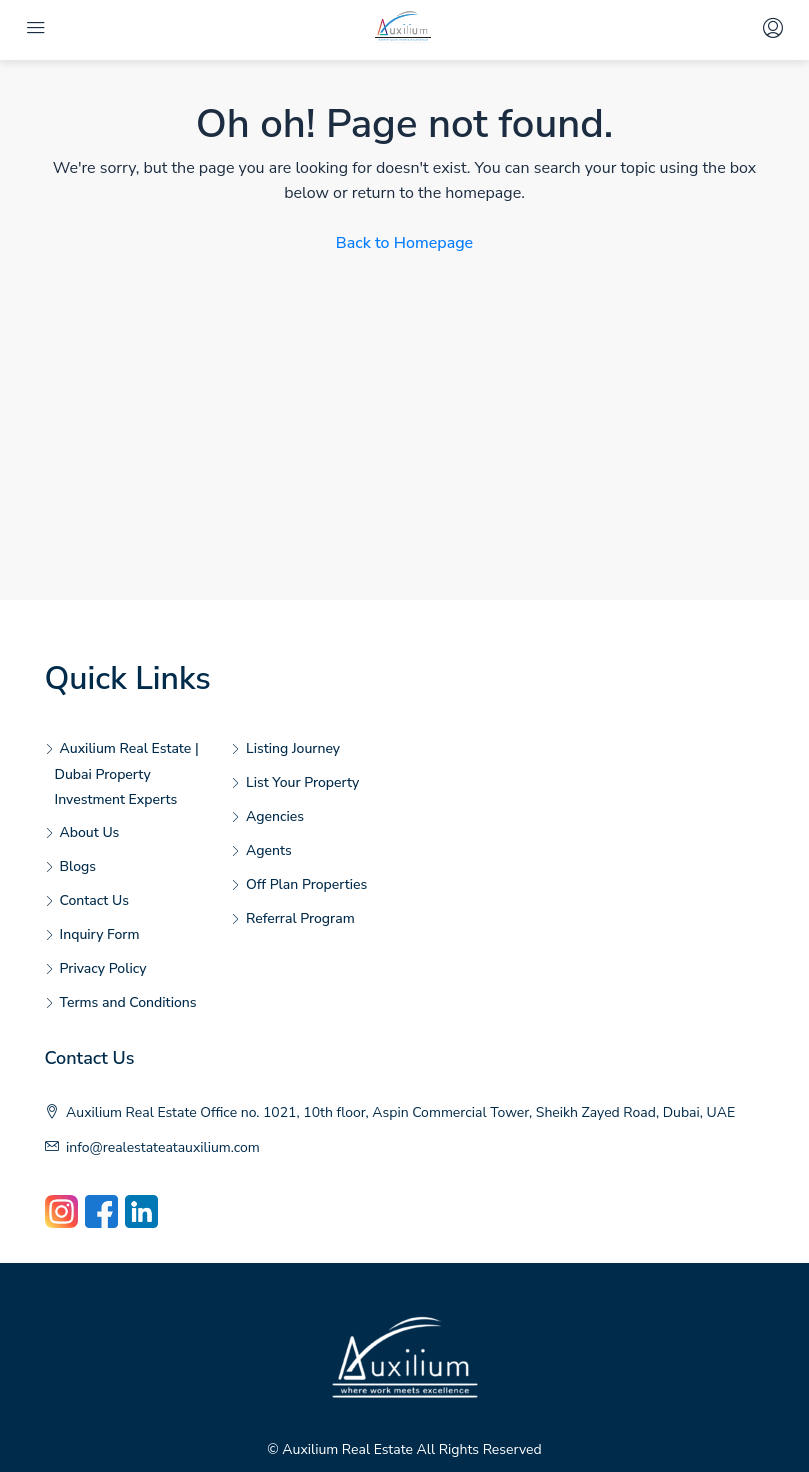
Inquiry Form (100, 934)
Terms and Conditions (128, 1002)
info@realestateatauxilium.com (163, 1147)
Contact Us (94, 900)
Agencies (275, 816)
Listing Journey (293, 748)
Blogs (78, 866)
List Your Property (302, 782)
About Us (90, 832)
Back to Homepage (404, 243)
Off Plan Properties (306, 884)
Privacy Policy (103, 968)
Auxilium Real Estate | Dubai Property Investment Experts (127, 774)
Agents (269, 850)
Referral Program (300, 918)
